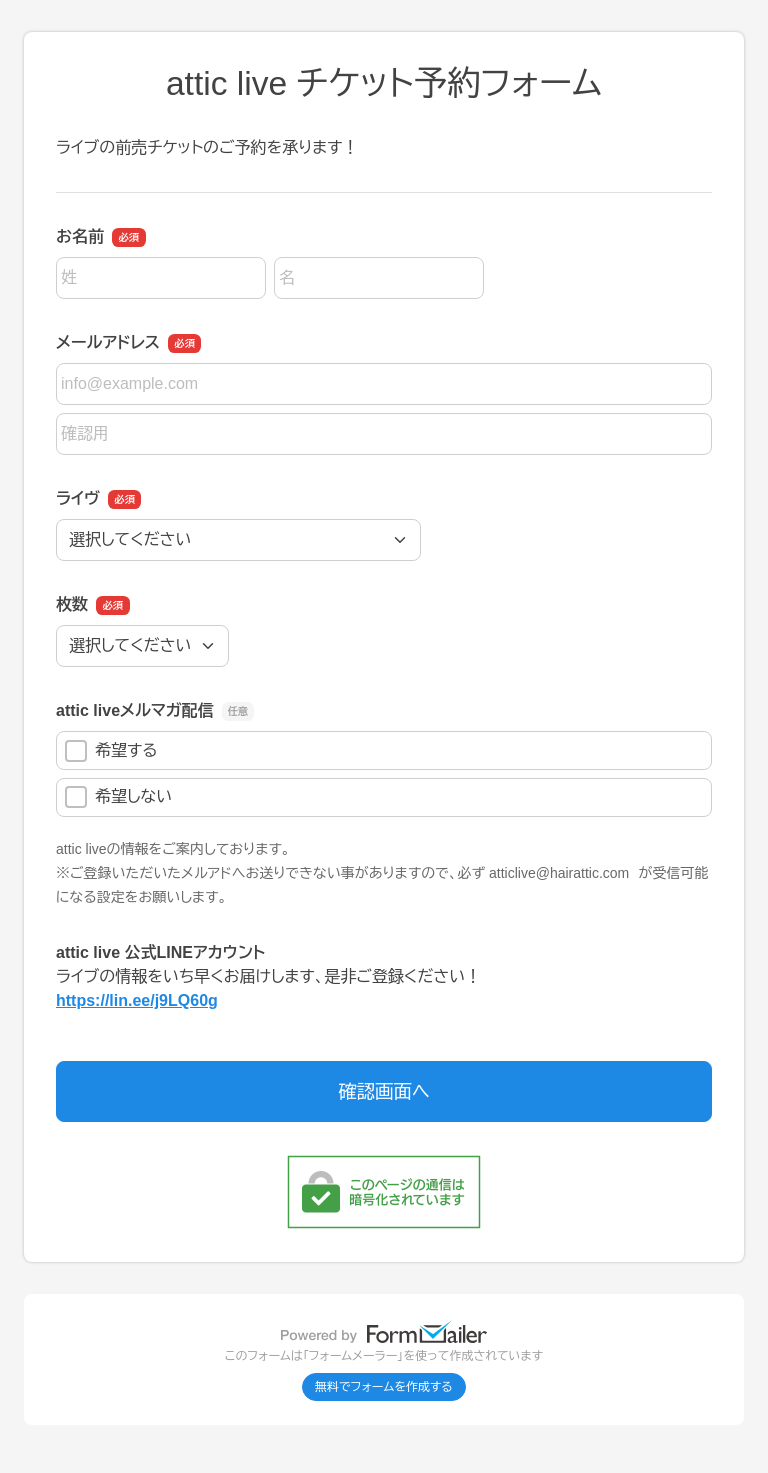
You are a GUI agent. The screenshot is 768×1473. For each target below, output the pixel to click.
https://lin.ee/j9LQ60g (137, 1000)
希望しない (118, 797)
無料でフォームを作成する (384, 1387)
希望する (111, 751)
